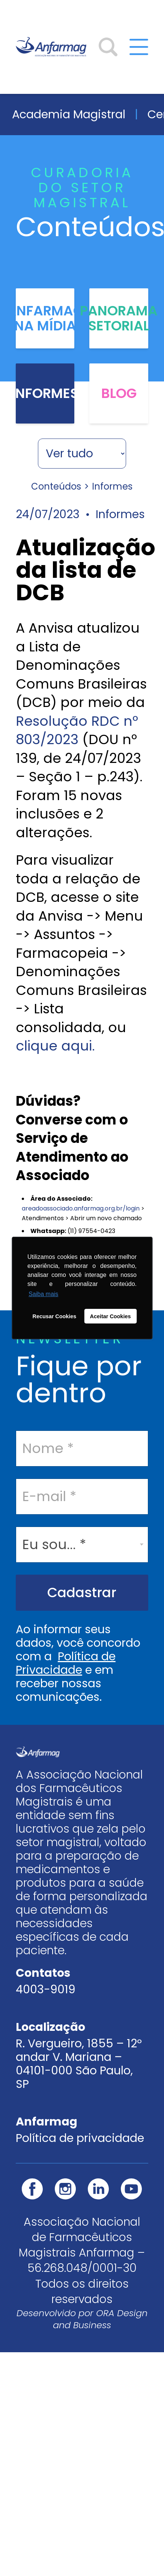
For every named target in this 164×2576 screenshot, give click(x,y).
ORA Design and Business (100, 2319)
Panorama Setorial (119, 318)
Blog (119, 393)
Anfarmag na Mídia (45, 318)
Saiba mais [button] (43, 1294)
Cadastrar (81, 1592)
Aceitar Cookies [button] (110, 1316)
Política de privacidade (80, 2138)
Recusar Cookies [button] (55, 1316)
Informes (45, 393)
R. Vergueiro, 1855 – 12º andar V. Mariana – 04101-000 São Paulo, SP (79, 2064)
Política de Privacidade (66, 1663)
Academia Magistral (68, 114)
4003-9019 (45, 1989)
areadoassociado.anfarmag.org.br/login (81, 1208)
